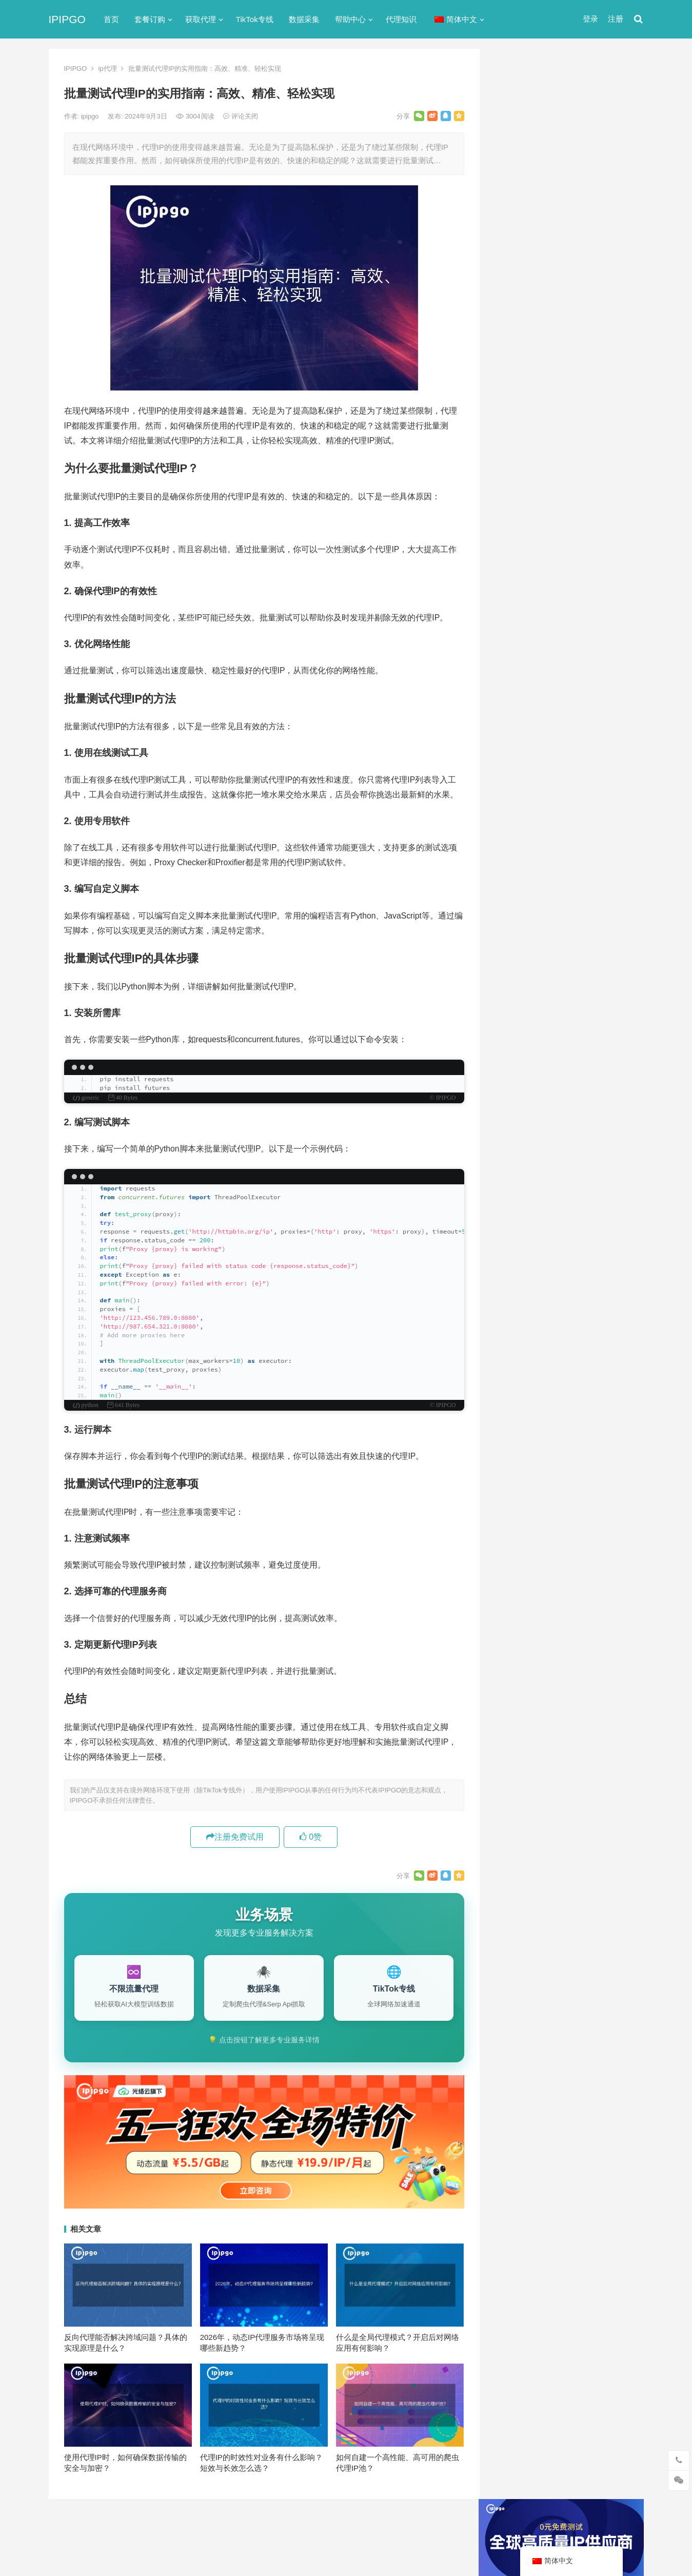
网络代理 (515, 636)
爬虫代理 (515, 617)
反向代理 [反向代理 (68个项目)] (520, 1060)
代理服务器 (519, 506)
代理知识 (401, 19)
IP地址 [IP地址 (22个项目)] (557, 975)
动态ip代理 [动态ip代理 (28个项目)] (566, 1043)
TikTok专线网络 (526, 488)
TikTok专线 (254, 19)
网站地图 (225, 2526)
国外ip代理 (518, 580)
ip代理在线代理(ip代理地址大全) (567, 299)
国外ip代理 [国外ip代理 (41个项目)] (566, 1060)
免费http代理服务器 (546, 342)
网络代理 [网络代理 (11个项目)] (520, 1094)
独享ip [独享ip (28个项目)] (602, 1077)
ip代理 (107, 68)
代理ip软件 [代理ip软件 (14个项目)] (523, 1009)
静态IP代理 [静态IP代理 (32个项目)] (523, 1111)
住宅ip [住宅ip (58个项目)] (615, 1009)
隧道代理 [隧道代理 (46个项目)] (563, 1094)
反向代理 (515, 562)
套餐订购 (149, 19)
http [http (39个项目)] (535, 958)
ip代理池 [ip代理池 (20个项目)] (519, 975)
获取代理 (200, 19)
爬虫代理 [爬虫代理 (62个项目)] (563, 1077)
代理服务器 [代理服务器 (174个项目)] (572, 1009)
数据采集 (304, 19)
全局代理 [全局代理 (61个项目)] (520, 1043)
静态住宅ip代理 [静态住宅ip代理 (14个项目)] (530, 1128)
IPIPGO (67, 19)
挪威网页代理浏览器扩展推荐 (552, 764)
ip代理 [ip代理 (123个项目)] (607, 958)
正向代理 (515, 599)
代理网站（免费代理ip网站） (551, 280)
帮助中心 (350, 19)
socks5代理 (520, 469)
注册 (615, 18)
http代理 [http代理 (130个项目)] (569, 958)
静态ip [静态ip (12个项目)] (602, 1094)
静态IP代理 (519, 654)
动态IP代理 (519, 543)
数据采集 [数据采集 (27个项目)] (612, 1060)
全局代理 (515, 525)
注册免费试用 (235, 1836)
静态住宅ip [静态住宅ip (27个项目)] (573, 1111)
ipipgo (91, 116)
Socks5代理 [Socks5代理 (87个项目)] (561, 992)
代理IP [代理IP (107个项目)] (605, 992)
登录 (590, 18)
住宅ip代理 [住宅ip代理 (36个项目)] (523, 1026)
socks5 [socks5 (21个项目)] (517, 992)
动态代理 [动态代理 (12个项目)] (612, 1043)
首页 (111, 19)
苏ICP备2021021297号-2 (170, 2526)
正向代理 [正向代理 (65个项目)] (520, 1077)
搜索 (617, 166)
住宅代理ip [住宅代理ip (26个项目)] (572, 1026)
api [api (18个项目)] (511, 958)
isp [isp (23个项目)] (587, 975)
